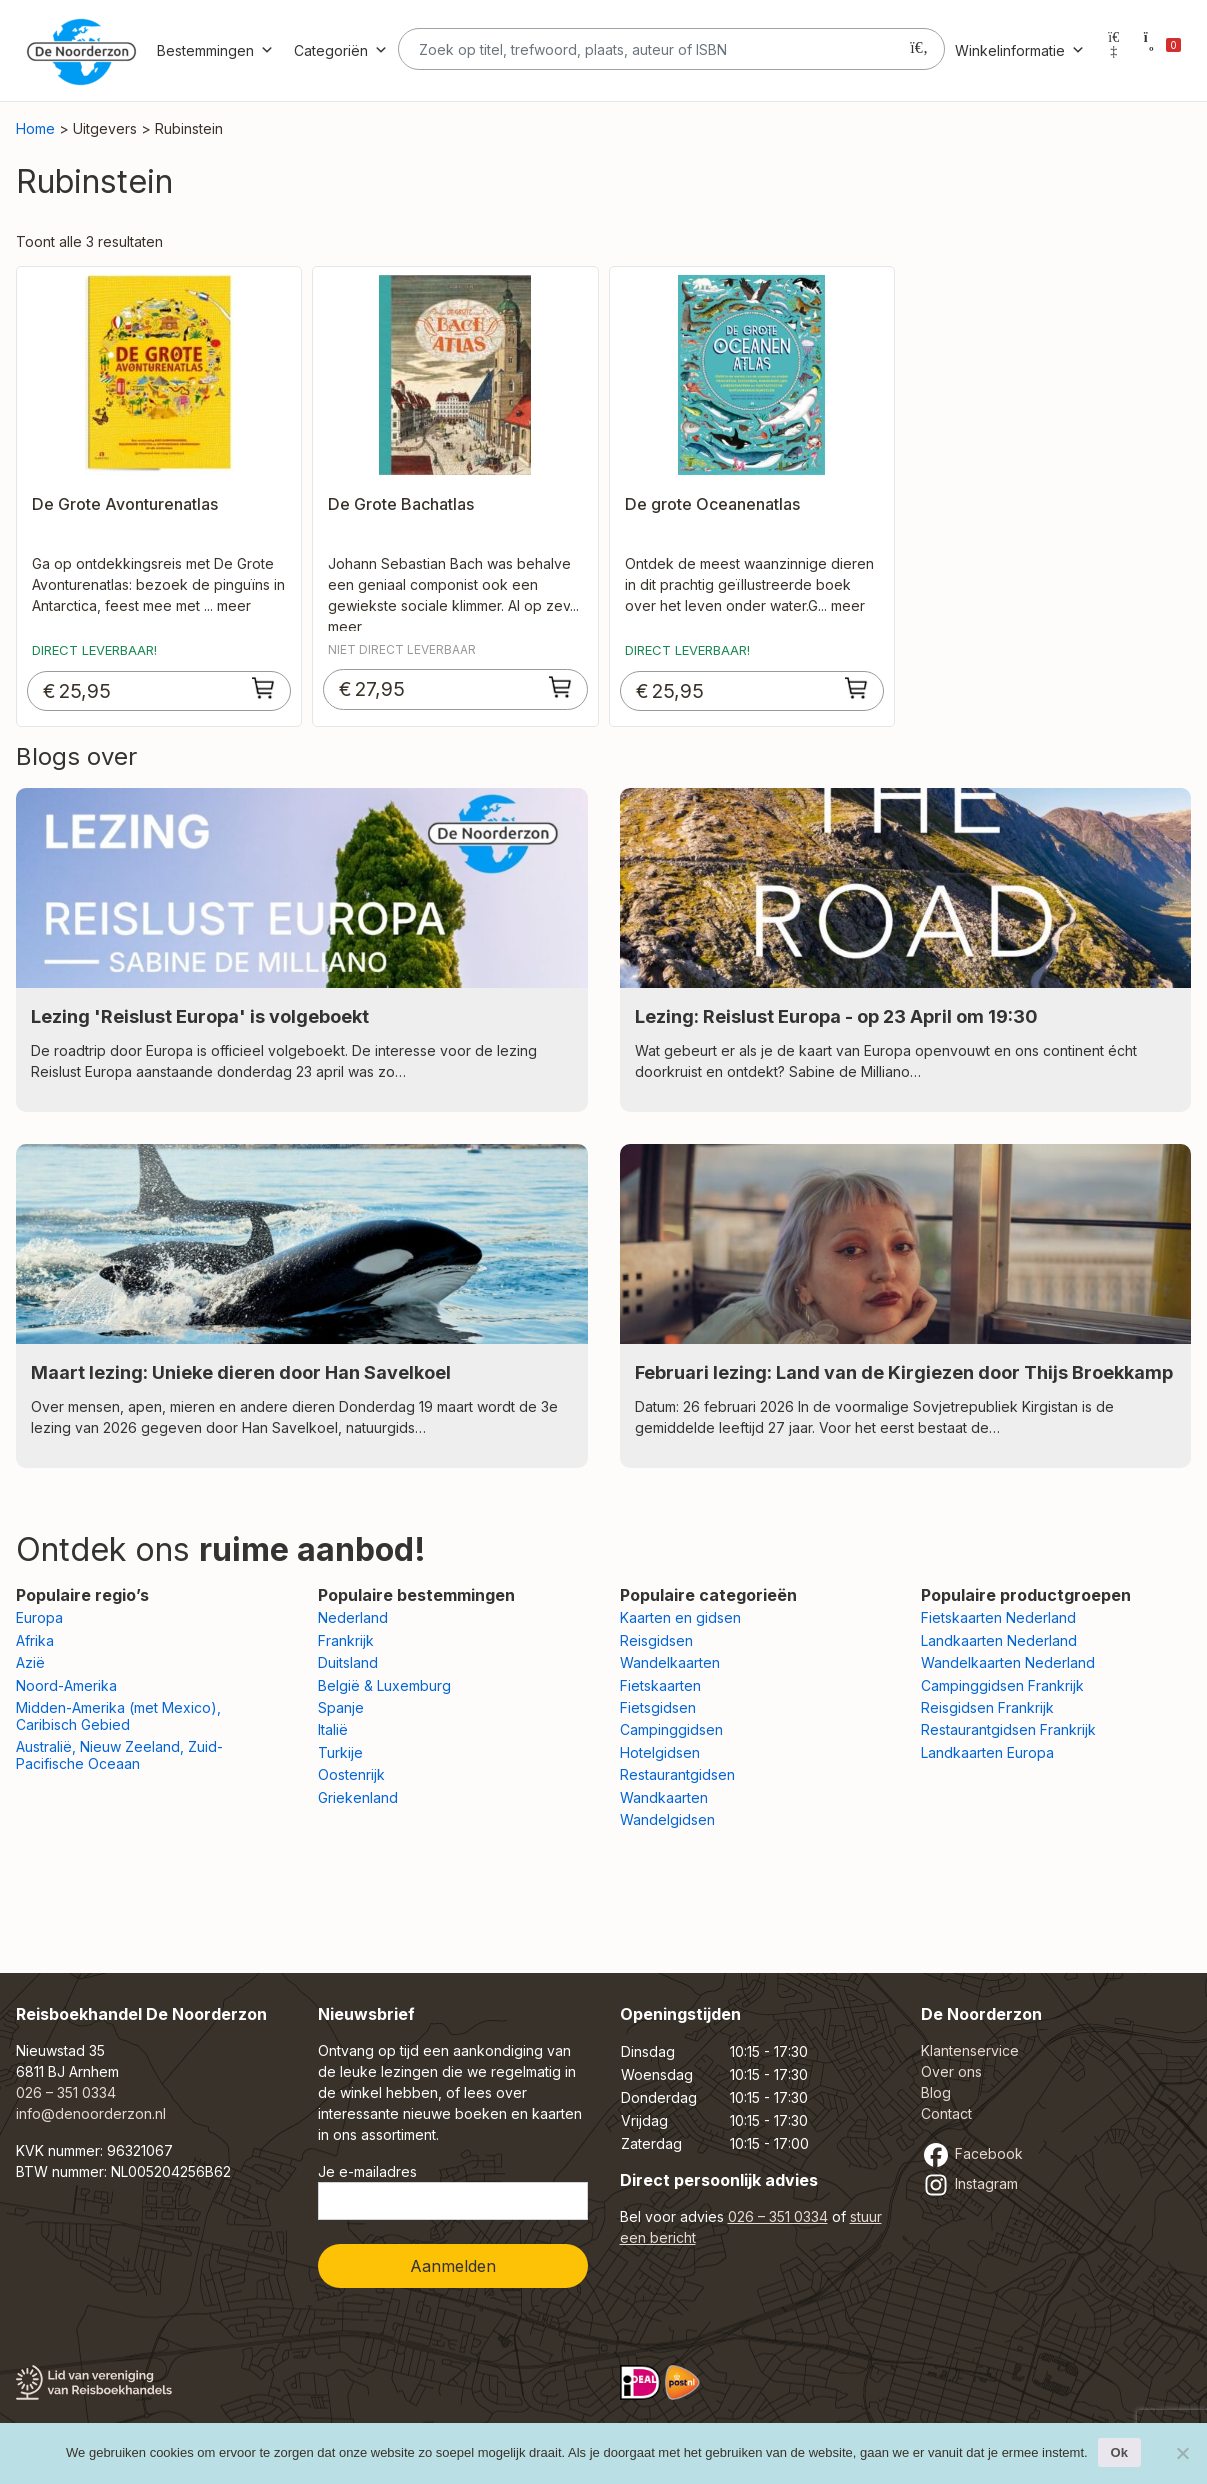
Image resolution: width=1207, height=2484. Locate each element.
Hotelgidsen (660, 1752)
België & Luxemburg (384, 1685)
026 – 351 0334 (66, 2092)
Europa (39, 1617)
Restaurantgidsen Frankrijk (1008, 1729)
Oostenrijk (351, 1774)
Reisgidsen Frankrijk (987, 1707)
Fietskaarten (660, 1685)
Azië (30, 1662)
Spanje (341, 1707)
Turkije (340, 1752)
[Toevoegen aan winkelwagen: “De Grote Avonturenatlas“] (264, 688)
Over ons (951, 2071)
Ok (1119, 2452)
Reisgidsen (656, 1640)
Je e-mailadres (453, 2191)
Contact (946, 2113)
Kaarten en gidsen (680, 1617)
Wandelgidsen (667, 1819)
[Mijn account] (1114, 50)
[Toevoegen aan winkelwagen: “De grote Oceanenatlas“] (857, 688)
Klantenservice (970, 2050)
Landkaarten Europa (987, 1752)
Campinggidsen (671, 1729)
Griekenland (358, 1797)
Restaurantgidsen (677, 1774)
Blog (936, 2092)
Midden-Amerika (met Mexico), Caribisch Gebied (118, 1716)
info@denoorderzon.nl (91, 2113)
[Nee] (1182, 2453)
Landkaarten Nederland (999, 1640)
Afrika (35, 1640)
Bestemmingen (215, 50)
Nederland (353, 1617)
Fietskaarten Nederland (998, 1617)
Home (35, 128)
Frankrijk (346, 1640)
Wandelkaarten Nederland (1008, 1662)
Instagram (969, 2183)
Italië (333, 1729)
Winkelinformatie (1020, 50)
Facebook (972, 2153)
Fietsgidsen (658, 1707)
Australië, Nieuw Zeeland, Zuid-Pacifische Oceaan (119, 1755)
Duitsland (348, 1662)
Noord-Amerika (66, 1685)
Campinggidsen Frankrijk (1002, 1685)
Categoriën (341, 50)
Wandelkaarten (670, 1662)
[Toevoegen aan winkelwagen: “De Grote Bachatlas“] (561, 687)
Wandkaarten (664, 1797)
